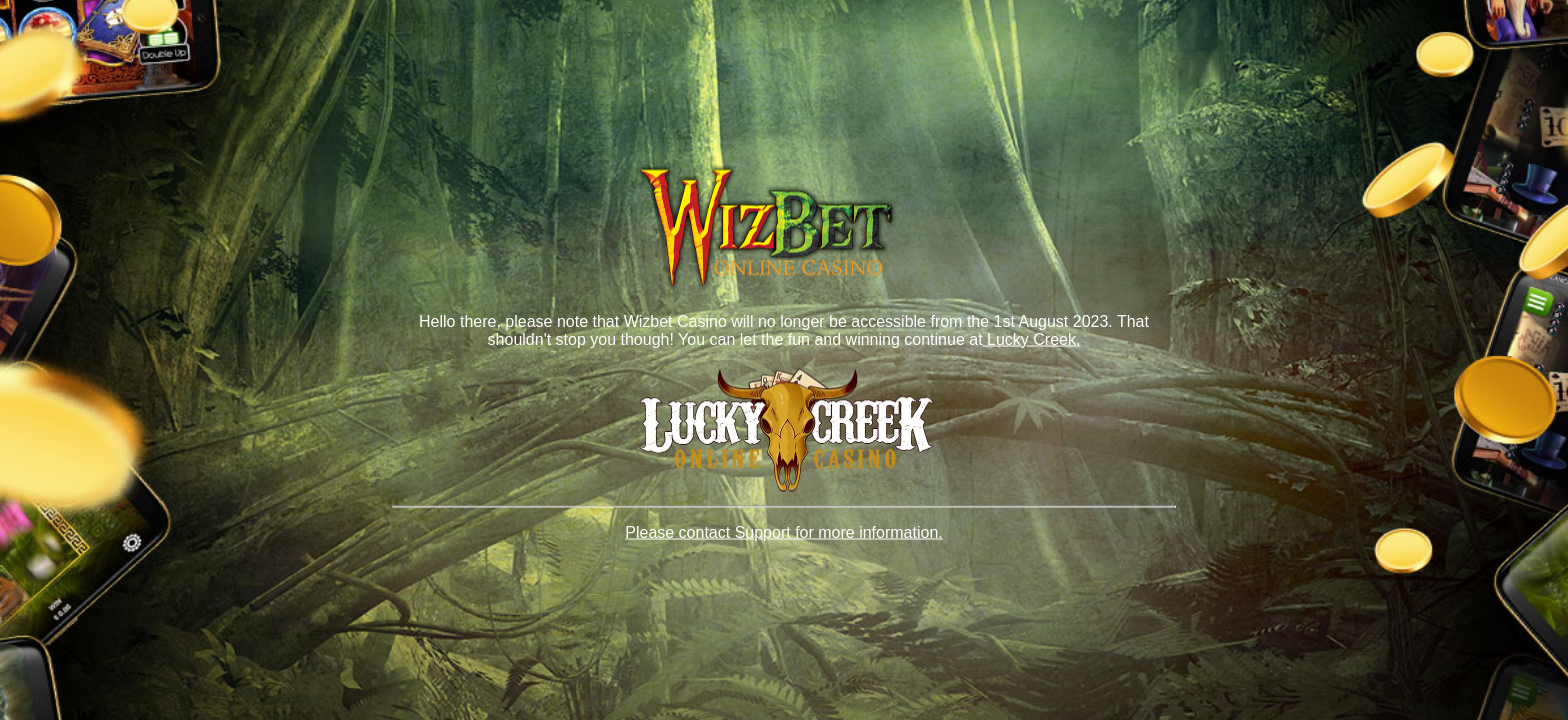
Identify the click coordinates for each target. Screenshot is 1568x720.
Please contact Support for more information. (784, 532)
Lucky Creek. (1032, 338)
